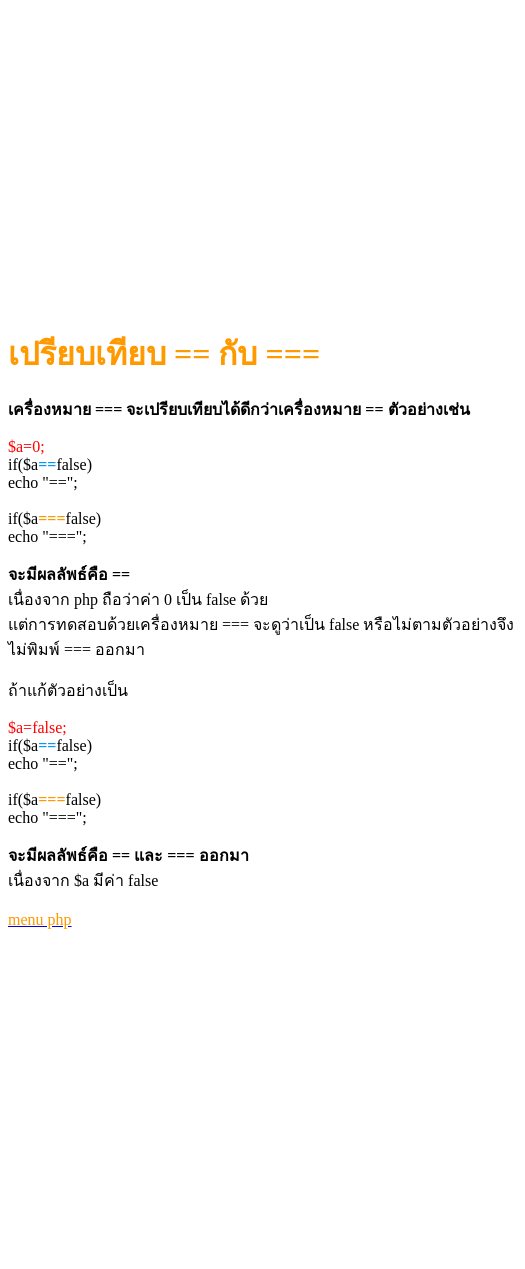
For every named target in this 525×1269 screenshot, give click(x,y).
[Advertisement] (266, 151)
